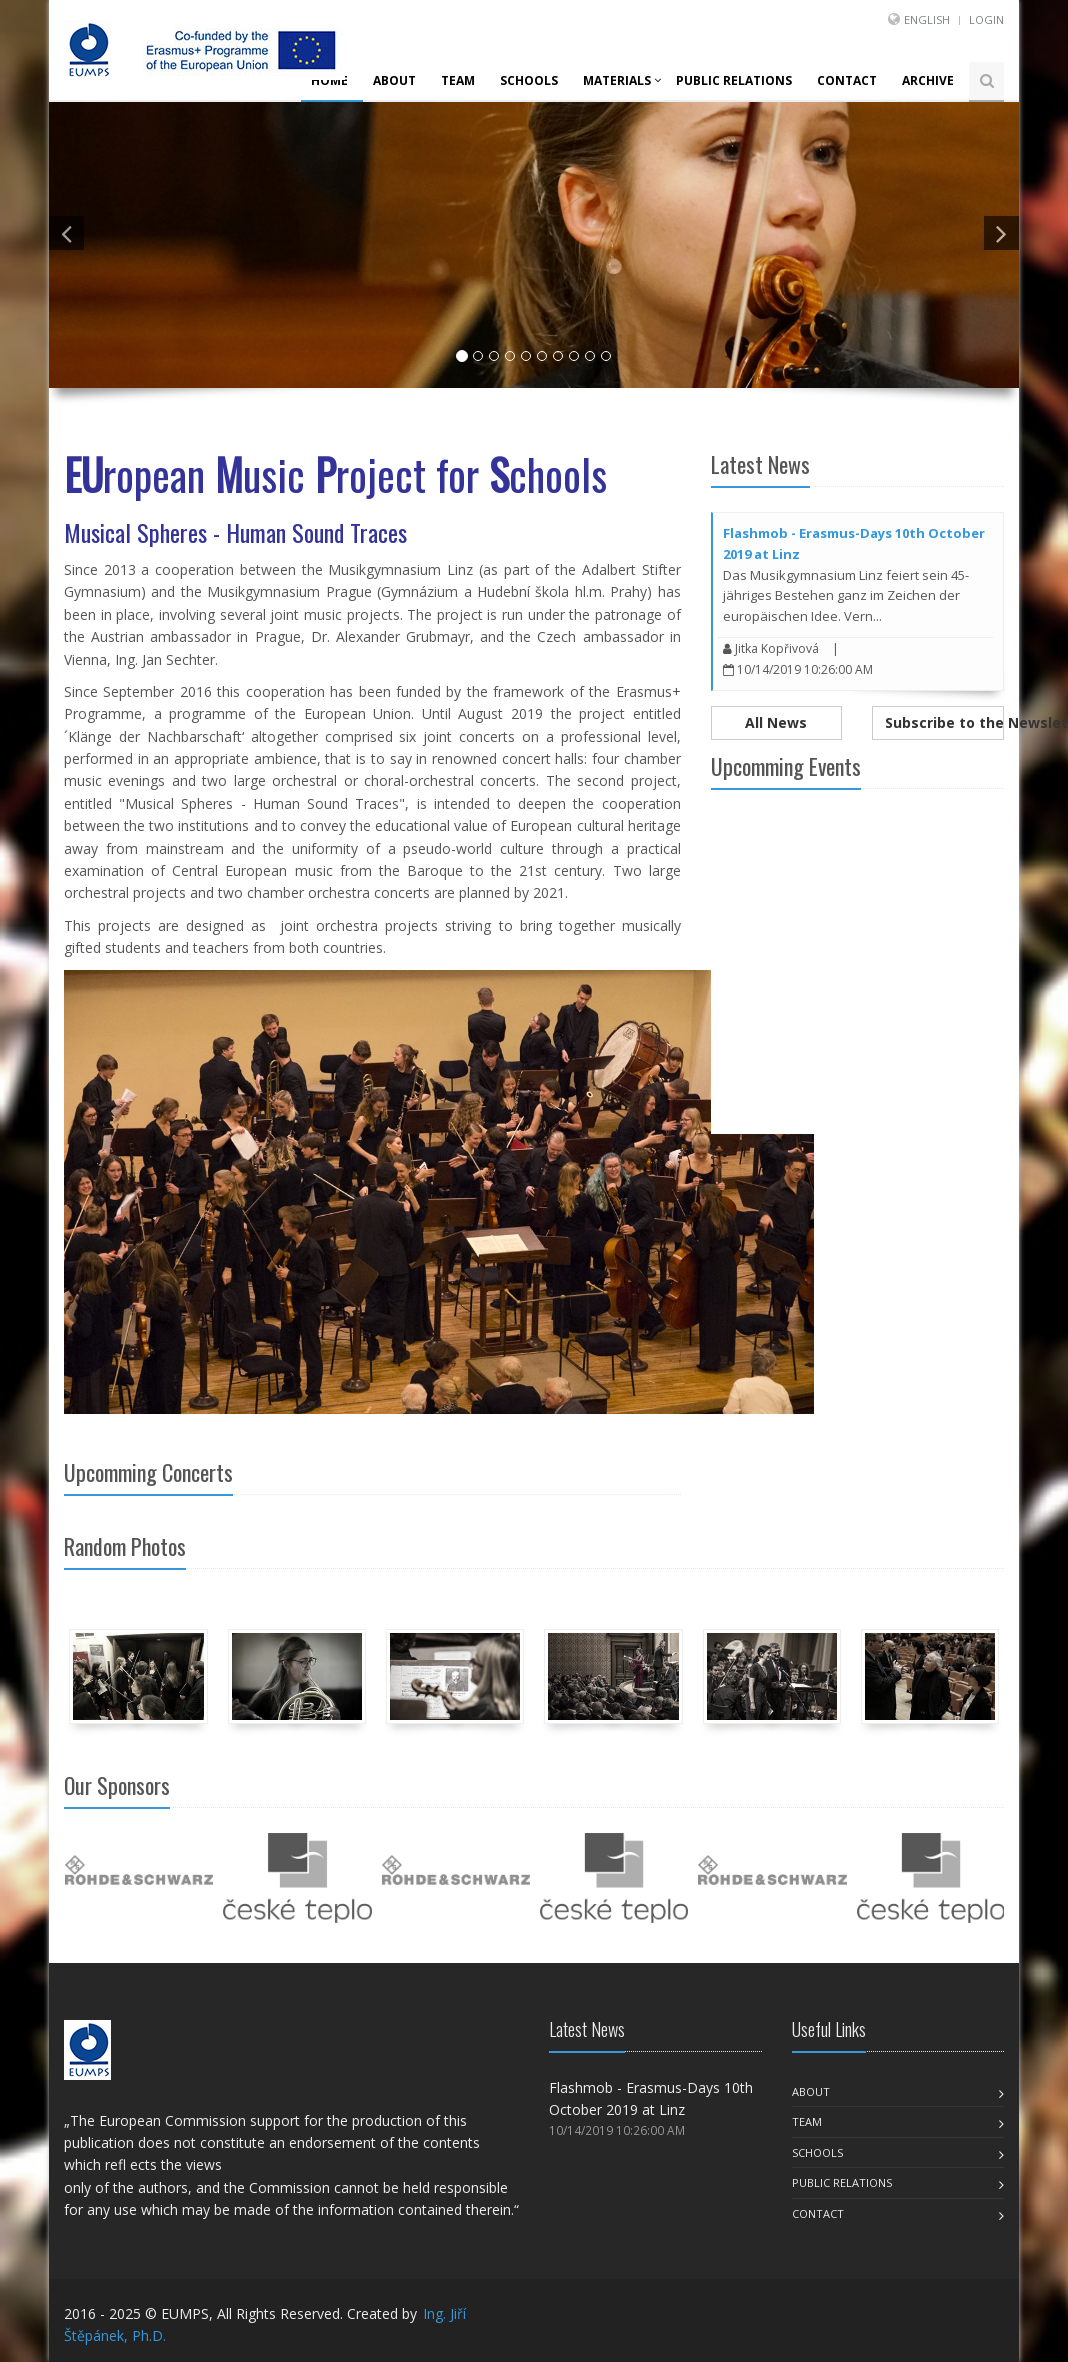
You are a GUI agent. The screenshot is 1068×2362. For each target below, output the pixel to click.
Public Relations (734, 80)
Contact (847, 80)
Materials (617, 80)
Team (458, 80)
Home (329, 80)
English (927, 19)
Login (986, 19)
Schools (529, 80)
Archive (928, 80)
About (394, 80)
